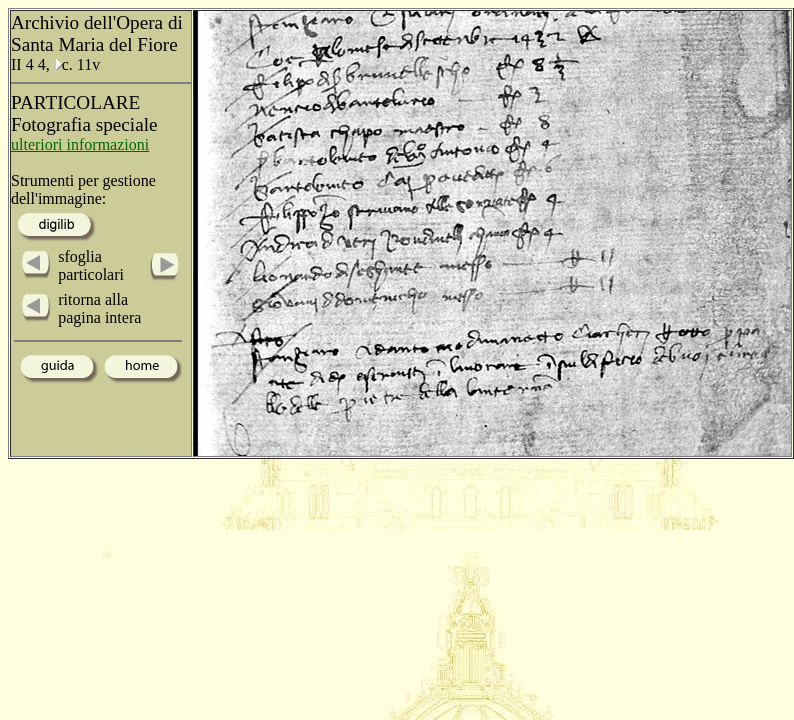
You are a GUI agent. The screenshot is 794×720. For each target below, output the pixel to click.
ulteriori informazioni (80, 144)
